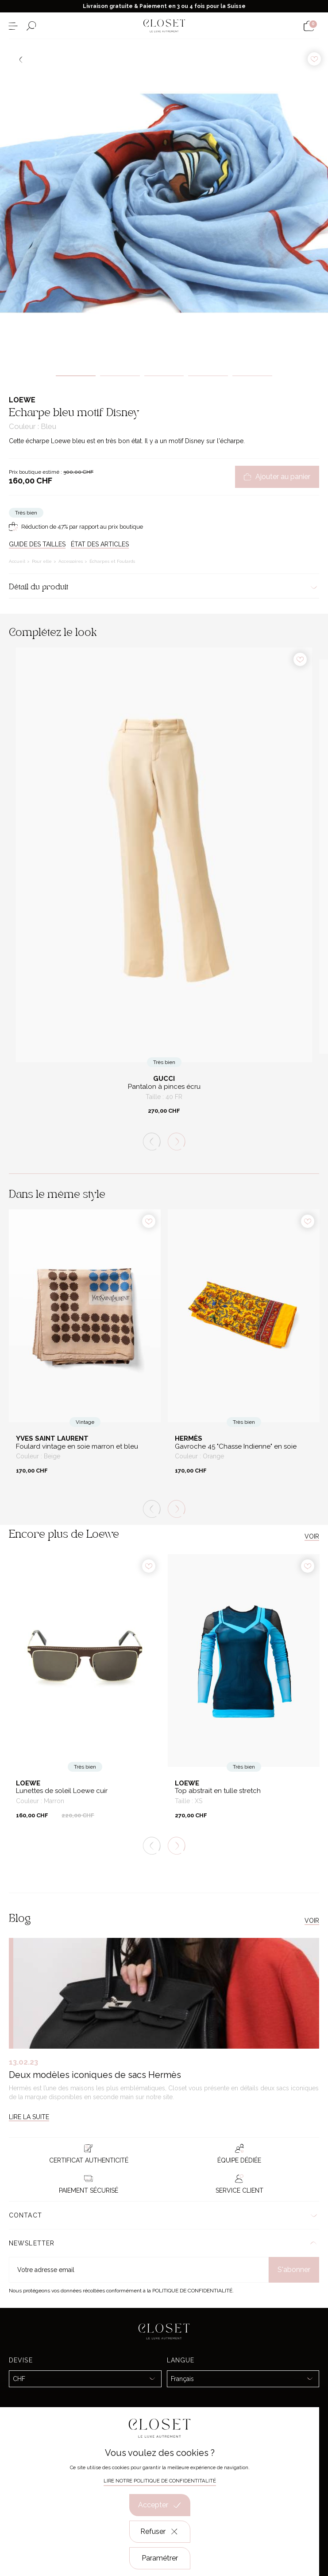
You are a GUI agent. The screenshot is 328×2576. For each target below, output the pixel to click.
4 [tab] (208, 375)
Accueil (18, 561)
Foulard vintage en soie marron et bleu (77, 1446)
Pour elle (42, 561)
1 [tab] (76, 375)
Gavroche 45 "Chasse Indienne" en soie (236, 1446)
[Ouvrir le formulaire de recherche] (31, 26)
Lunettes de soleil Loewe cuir (62, 1791)
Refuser (159, 2531)
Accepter (159, 2505)
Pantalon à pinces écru (164, 1087)
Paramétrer (160, 2558)
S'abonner (294, 2269)
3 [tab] (164, 375)
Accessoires (71, 561)
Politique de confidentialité (192, 2291)
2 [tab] (120, 375)
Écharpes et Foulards (112, 561)
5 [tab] (252, 375)
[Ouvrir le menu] (13, 26)
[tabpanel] (164, 203)
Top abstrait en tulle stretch (218, 1791)
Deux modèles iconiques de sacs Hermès (95, 2074)
